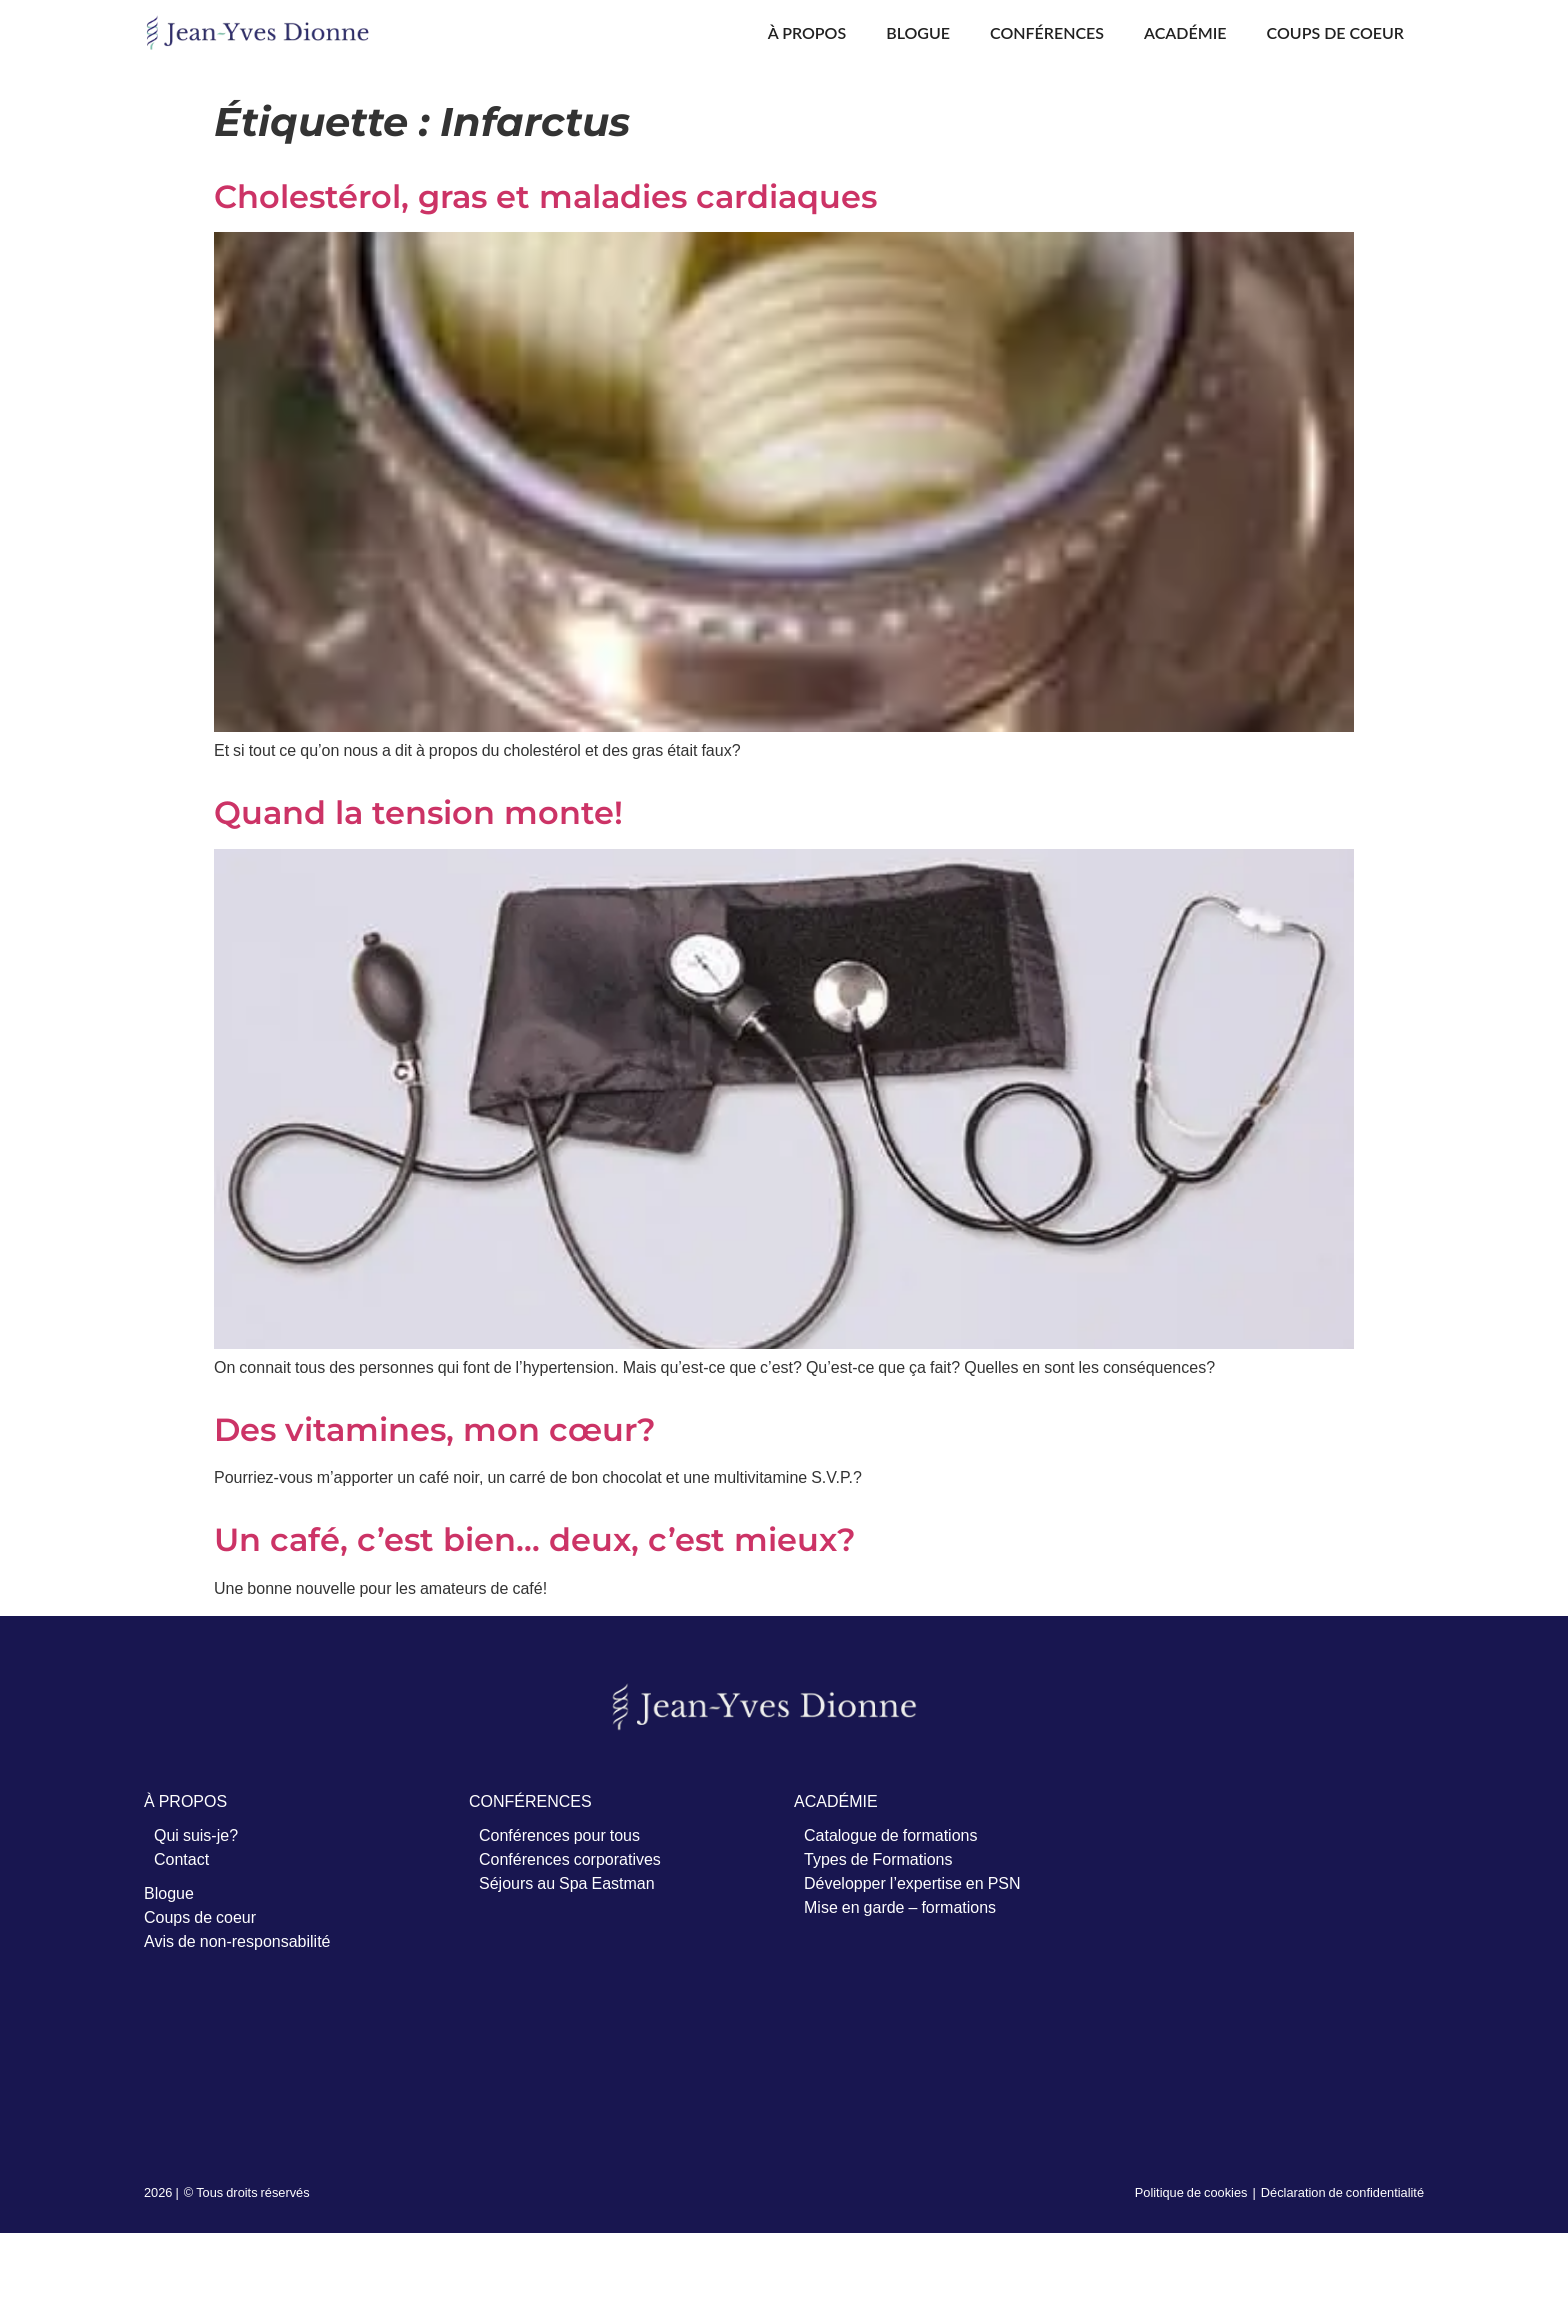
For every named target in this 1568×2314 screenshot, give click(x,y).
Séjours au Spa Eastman (567, 1883)
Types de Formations (878, 1859)
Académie (1185, 32)
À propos (807, 32)
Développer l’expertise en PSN (912, 1883)
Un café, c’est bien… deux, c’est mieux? (535, 1539)
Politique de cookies (1191, 2192)
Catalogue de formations (890, 1835)
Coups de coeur (1335, 32)
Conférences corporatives (570, 1859)
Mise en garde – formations (900, 1907)
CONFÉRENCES (530, 1801)
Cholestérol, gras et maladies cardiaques (545, 196)
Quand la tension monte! (418, 812)
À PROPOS (185, 1801)
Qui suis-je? (196, 1835)
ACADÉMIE (836, 1801)
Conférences (1047, 32)
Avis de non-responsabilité (237, 1941)
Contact (181, 1859)
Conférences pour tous (559, 1835)
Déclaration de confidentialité (1342, 2192)
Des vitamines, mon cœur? (435, 1429)
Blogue (918, 32)
